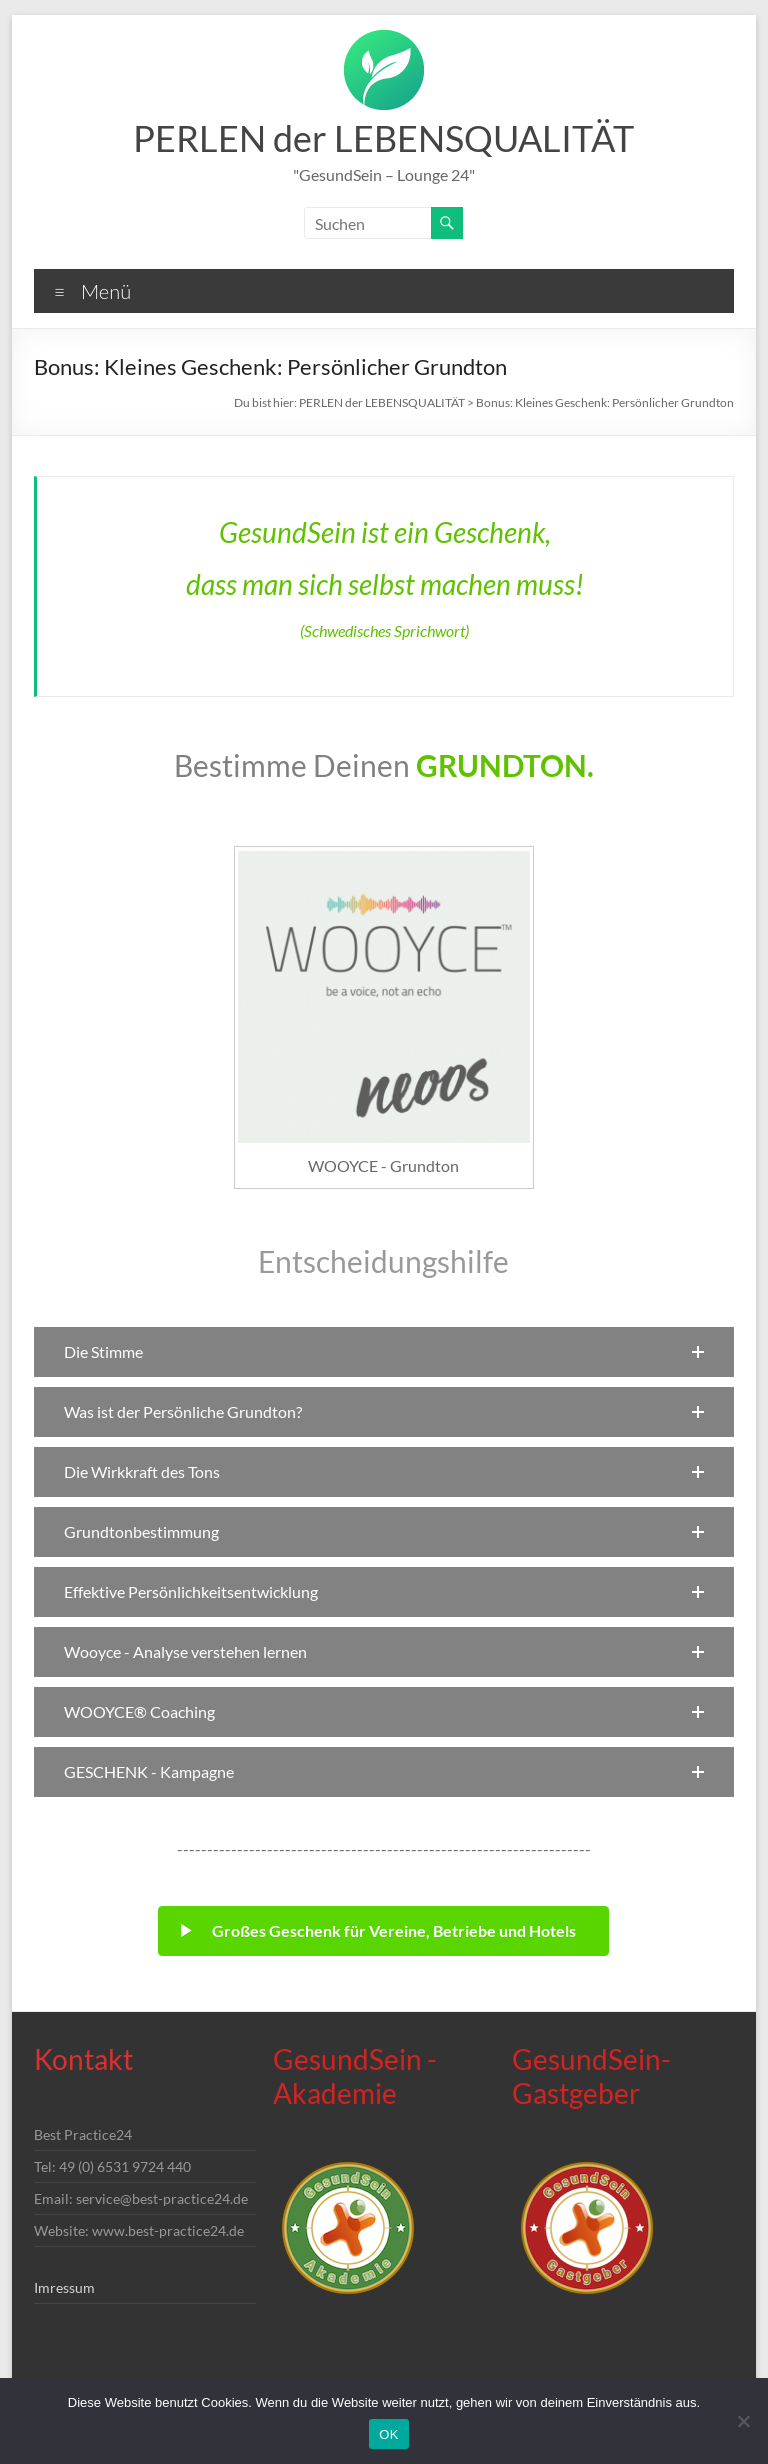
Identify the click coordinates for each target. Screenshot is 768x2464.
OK (388, 2434)
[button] (384, 1352)
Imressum (64, 2287)
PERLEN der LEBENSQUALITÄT (383, 138)
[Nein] (743, 2421)
